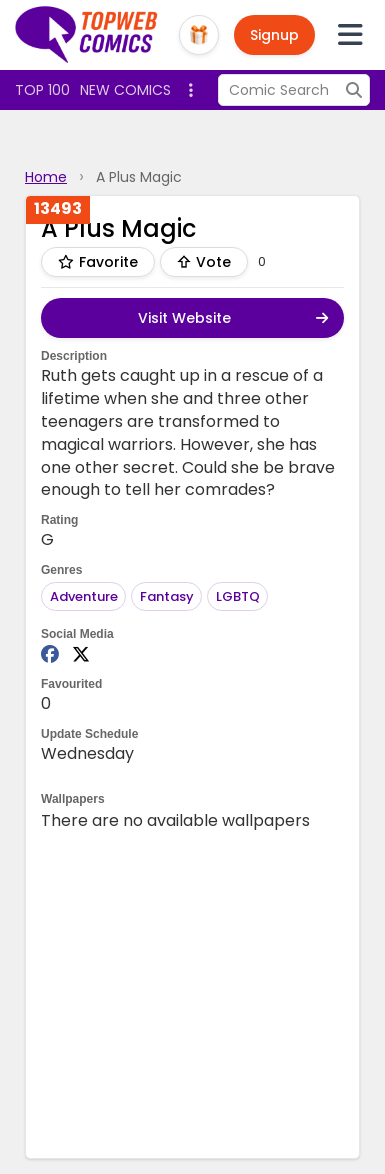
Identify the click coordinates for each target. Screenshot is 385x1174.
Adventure (84, 596)
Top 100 (42, 90)
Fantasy (167, 596)
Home (46, 177)
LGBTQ (238, 596)
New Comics (125, 90)
